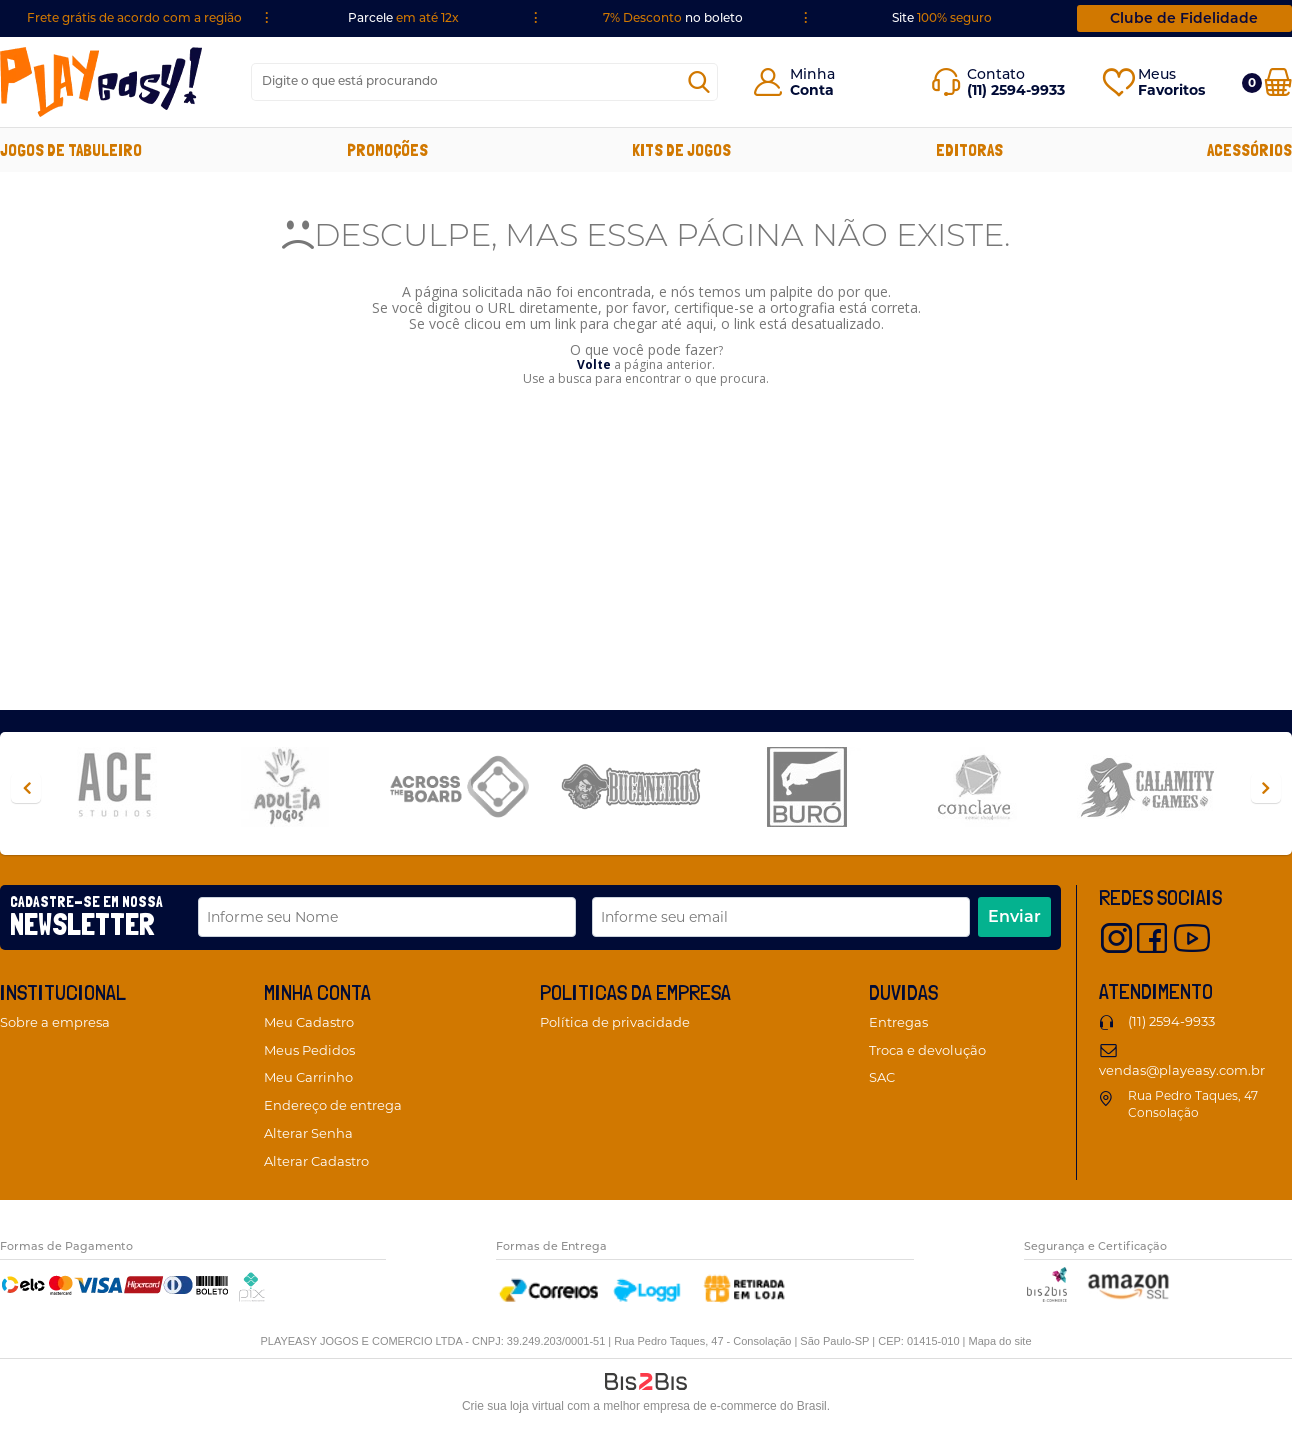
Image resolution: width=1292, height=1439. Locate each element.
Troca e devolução (927, 1050)
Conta (812, 90)
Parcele (403, 17)
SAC (882, 1077)
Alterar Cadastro (316, 1161)
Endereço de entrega (333, 1105)
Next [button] (1266, 788)
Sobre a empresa (55, 1022)
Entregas (898, 1022)
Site (942, 17)
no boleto (673, 17)
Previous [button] (26, 788)
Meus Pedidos (309, 1050)
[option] (131, 788)
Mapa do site (1000, 1341)
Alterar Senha (308, 1133)
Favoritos (1171, 90)
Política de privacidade (615, 1022)
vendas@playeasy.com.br (1182, 1070)
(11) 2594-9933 (1171, 1021)
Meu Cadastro (309, 1022)
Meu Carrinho (308, 1077)
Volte (594, 364)
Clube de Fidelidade (1184, 18)
